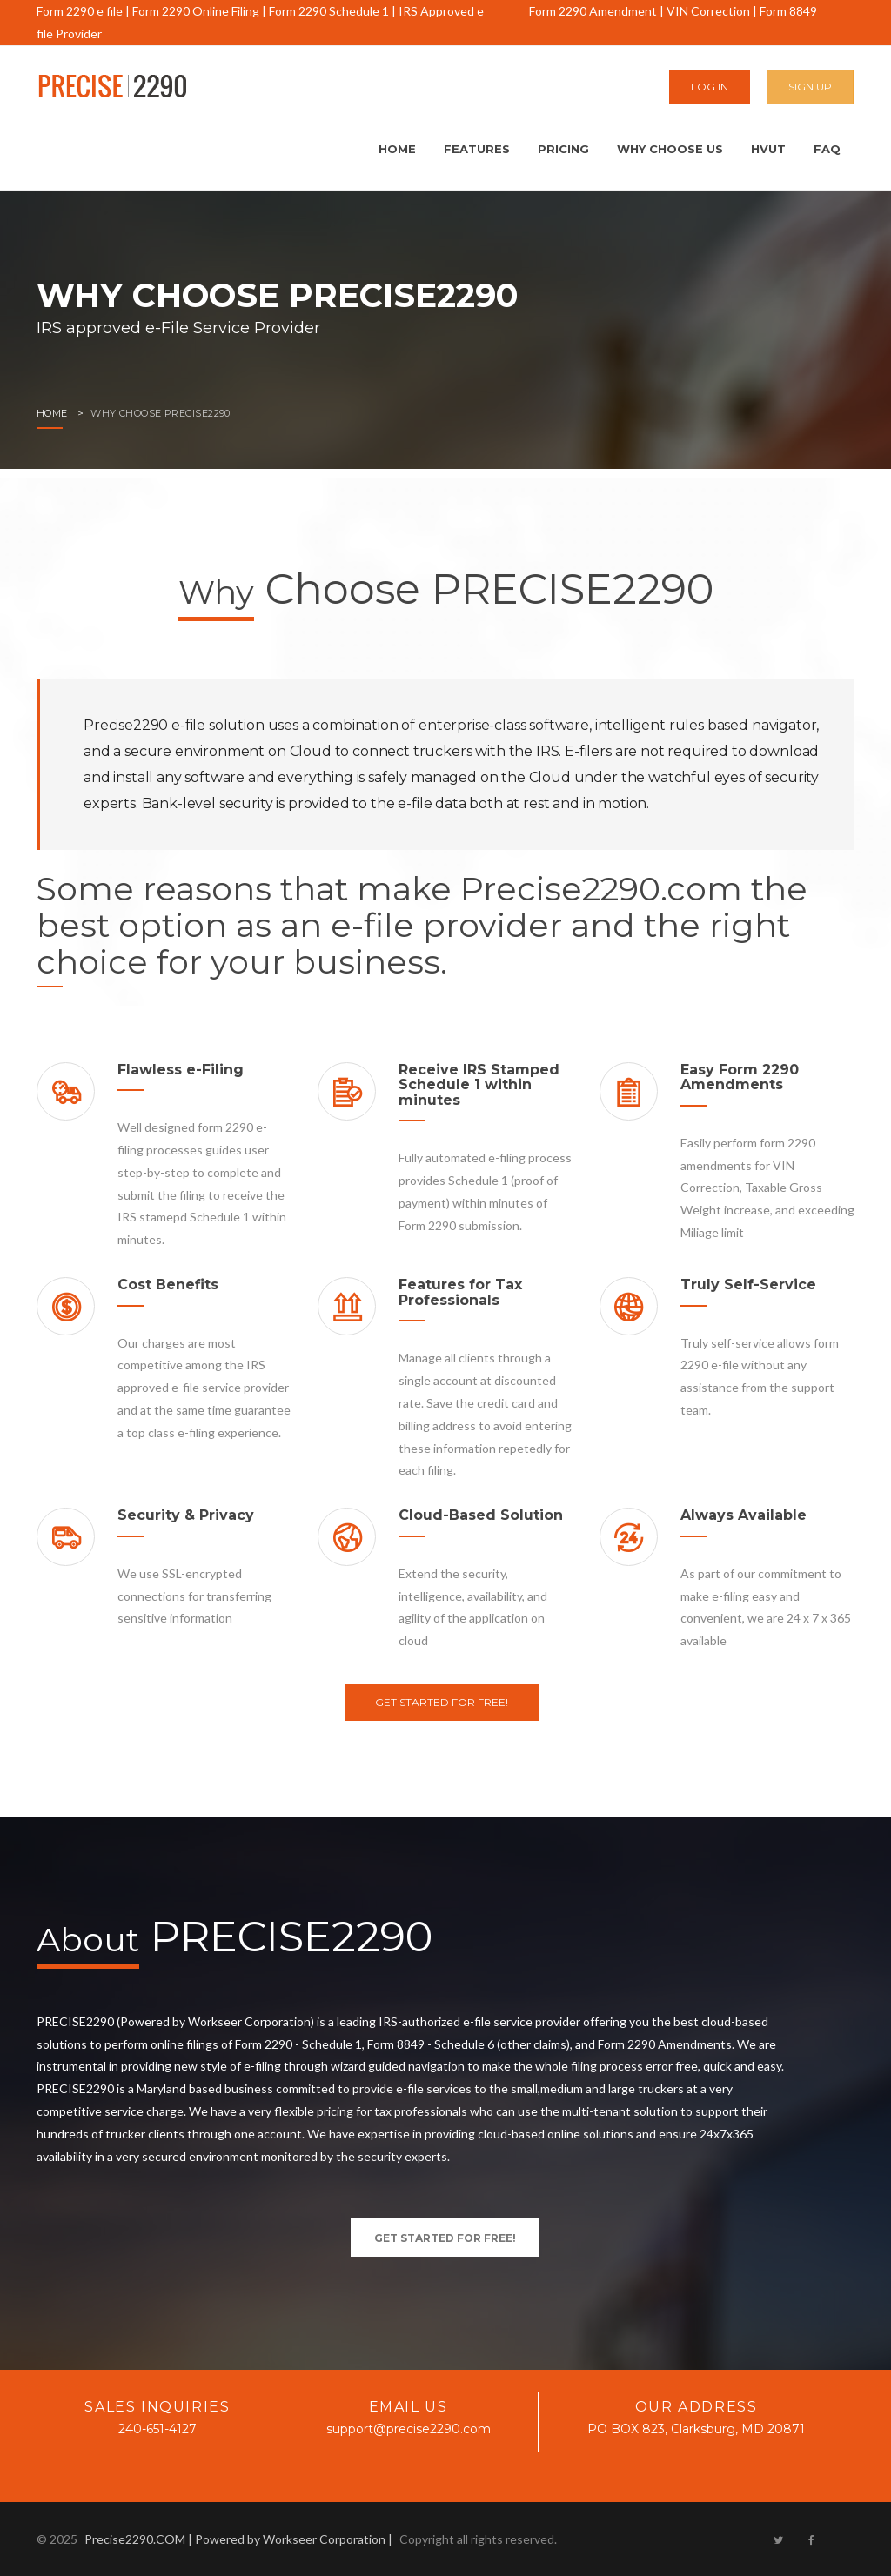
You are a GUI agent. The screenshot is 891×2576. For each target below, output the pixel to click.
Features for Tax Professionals (460, 1292)
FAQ (827, 149)
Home (397, 149)
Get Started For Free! (441, 1702)
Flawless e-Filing (180, 1069)
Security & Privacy (185, 1515)
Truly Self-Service (748, 1284)
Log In (709, 86)
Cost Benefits (167, 1284)
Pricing (563, 149)
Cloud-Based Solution (481, 1515)
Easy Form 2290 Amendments (739, 1077)
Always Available (743, 1515)
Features (477, 149)
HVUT (768, 149)
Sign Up (810, 86)
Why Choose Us (670, 149)
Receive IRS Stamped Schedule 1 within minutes (479, 1084)
